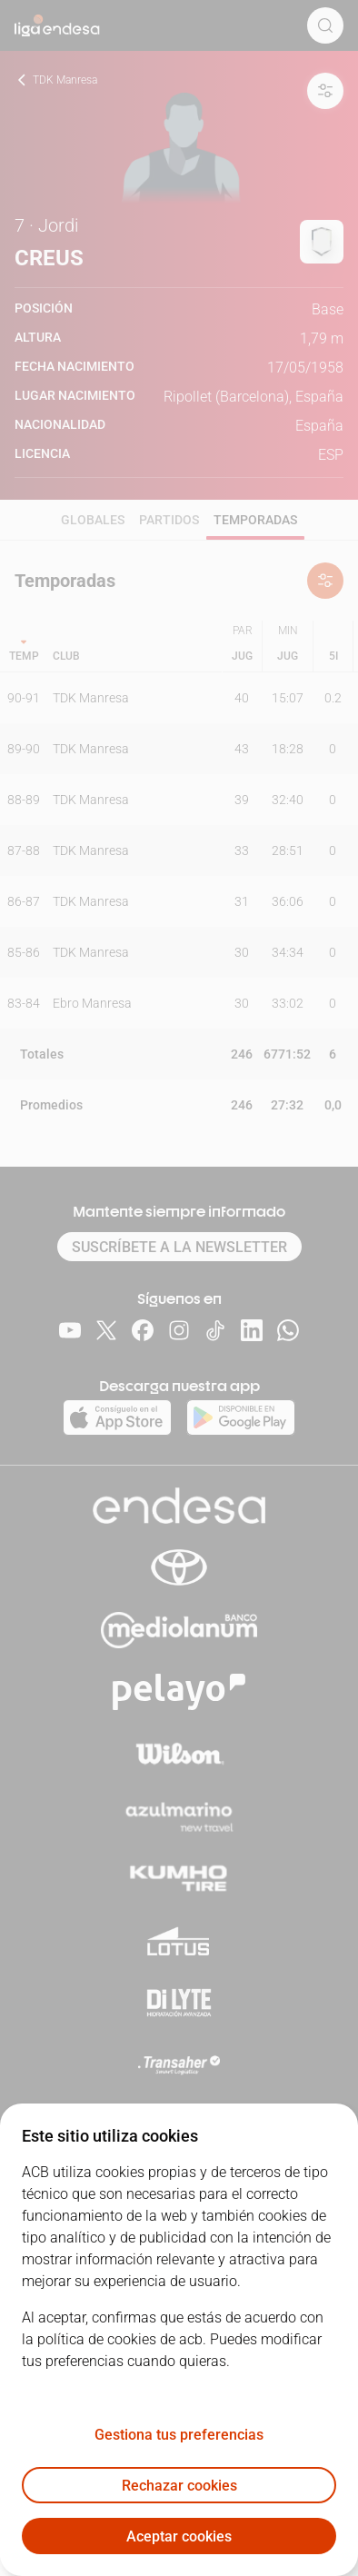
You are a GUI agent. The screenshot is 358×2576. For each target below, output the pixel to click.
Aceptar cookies (179, 2536)
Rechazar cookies (179, 2485)
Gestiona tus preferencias (179, 2434)
